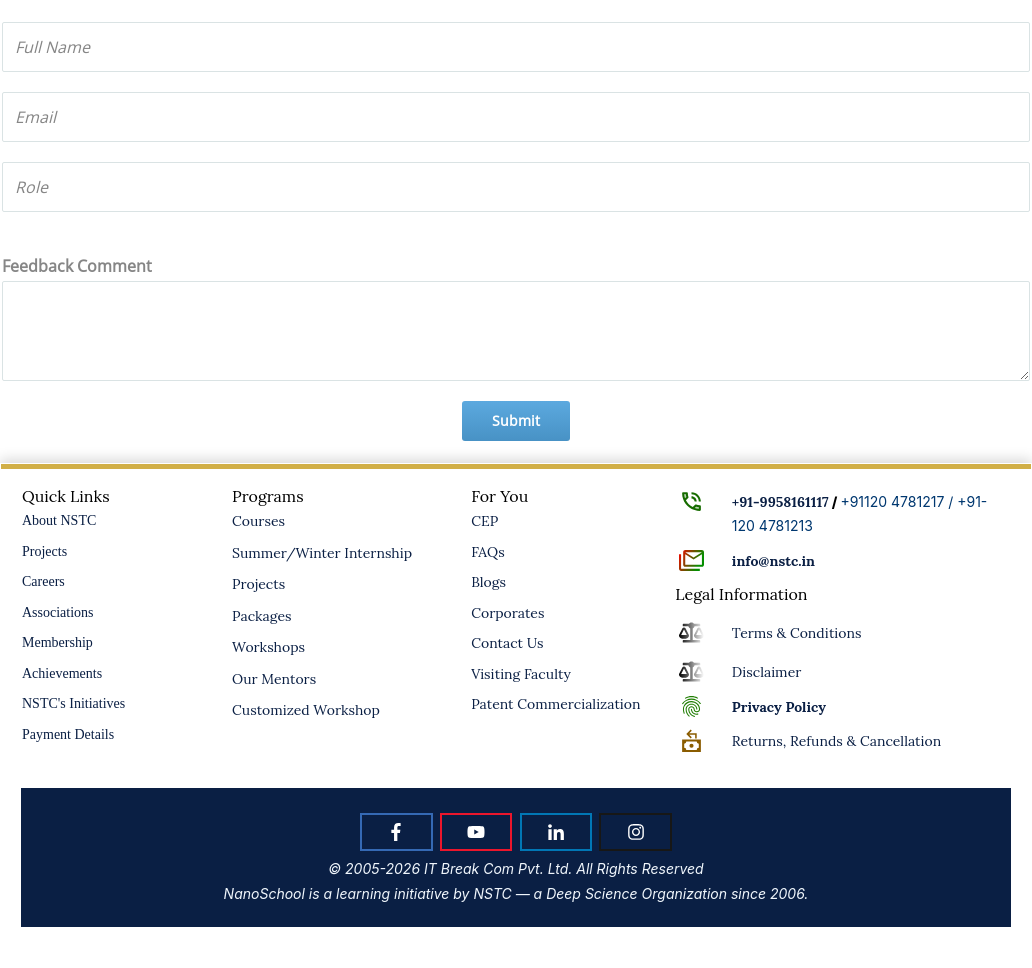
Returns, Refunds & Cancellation (836, 741)
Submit (516, 420)
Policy (779, 707)
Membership (57, 642)
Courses (258, 521)
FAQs (487, 552)
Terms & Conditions (797, 633)
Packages (262, 616)
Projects (44, 551)
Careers (43, 581)
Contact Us (507, 643)
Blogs (488, 582)
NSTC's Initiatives (73, 703)
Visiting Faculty (521, 674)
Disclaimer (766, 672)
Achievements (62, 673)
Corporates (507, 613)
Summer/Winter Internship (322, 553)
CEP (484, 521)
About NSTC (59, 520)
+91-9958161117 (780, 502)
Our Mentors (274, 679)
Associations (58, 612)
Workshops (268, 647)
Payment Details (68, 734)
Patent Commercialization (555, 704)
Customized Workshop (306, 710)
